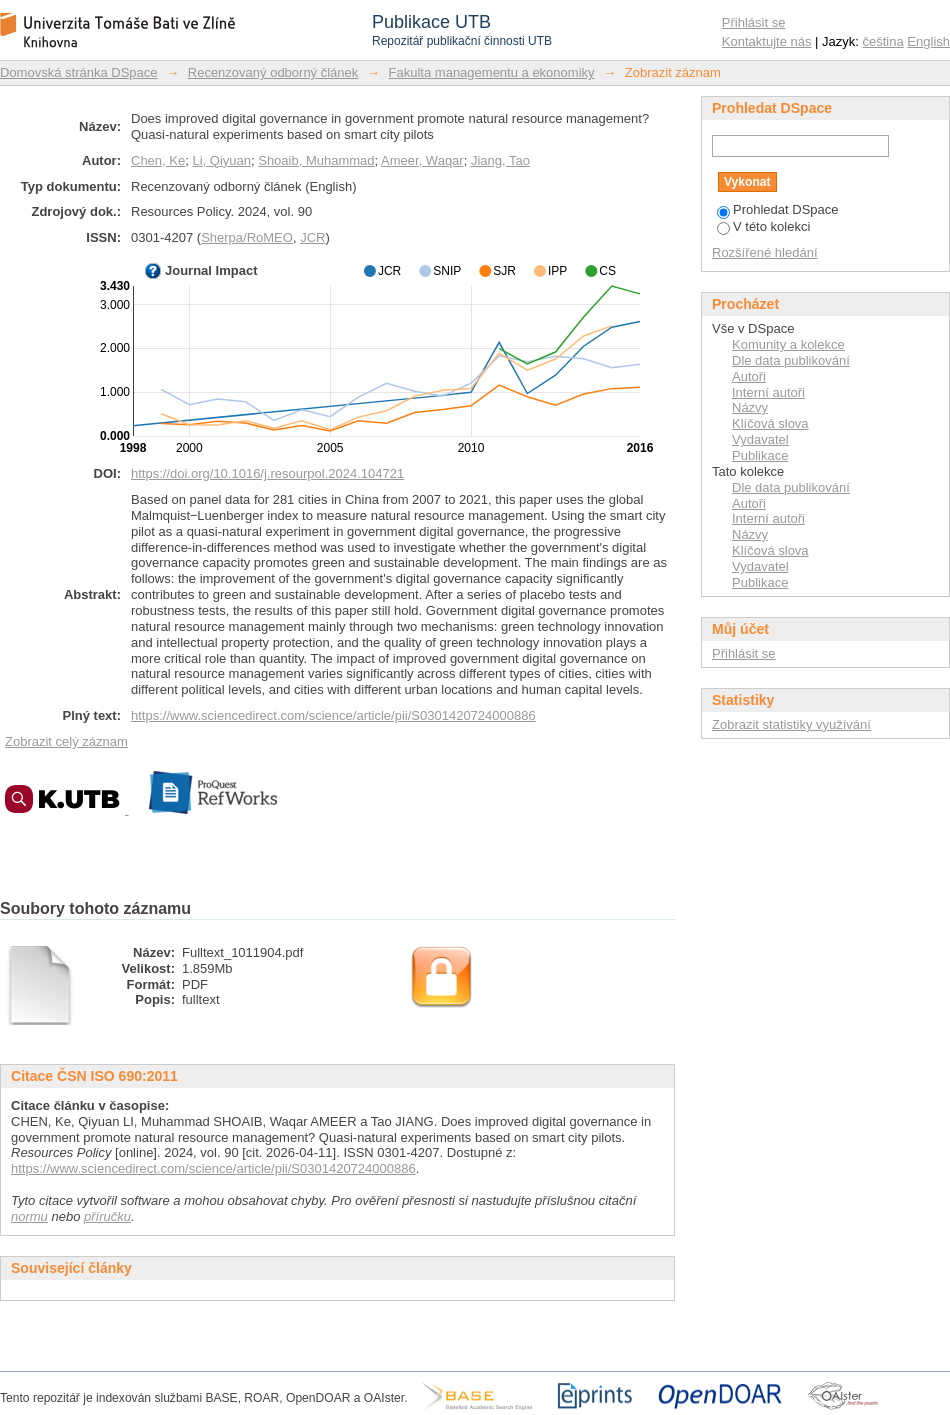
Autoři (749, 376)
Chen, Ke (158, 160)
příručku (107, 1216)
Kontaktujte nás (767, 41)
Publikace (760, 455)
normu (29, 1216)
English (928, 41)
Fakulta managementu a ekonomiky (492, 72)
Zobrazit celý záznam (66, 741)
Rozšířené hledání (765, 252)
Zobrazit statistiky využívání (791, 724)
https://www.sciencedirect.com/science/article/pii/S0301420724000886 (333, 715)
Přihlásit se (754, 22)
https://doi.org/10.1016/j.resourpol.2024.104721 (267, 473)
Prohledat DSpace (778, 209)
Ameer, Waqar (422, 160)
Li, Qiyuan (221, 160)
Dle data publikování (791, 360)
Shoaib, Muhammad (316, 160)
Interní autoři (768, 392)
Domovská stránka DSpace (79, 72)
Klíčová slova (770, 423)
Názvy (750, 407)
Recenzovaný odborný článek (273, 72)
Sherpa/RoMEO (247, 237)
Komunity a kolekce (788, 344)
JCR (312, 237)
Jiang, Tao (500, 160)
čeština (883, 41)
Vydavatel (760, 439)
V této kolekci (763, 226)
